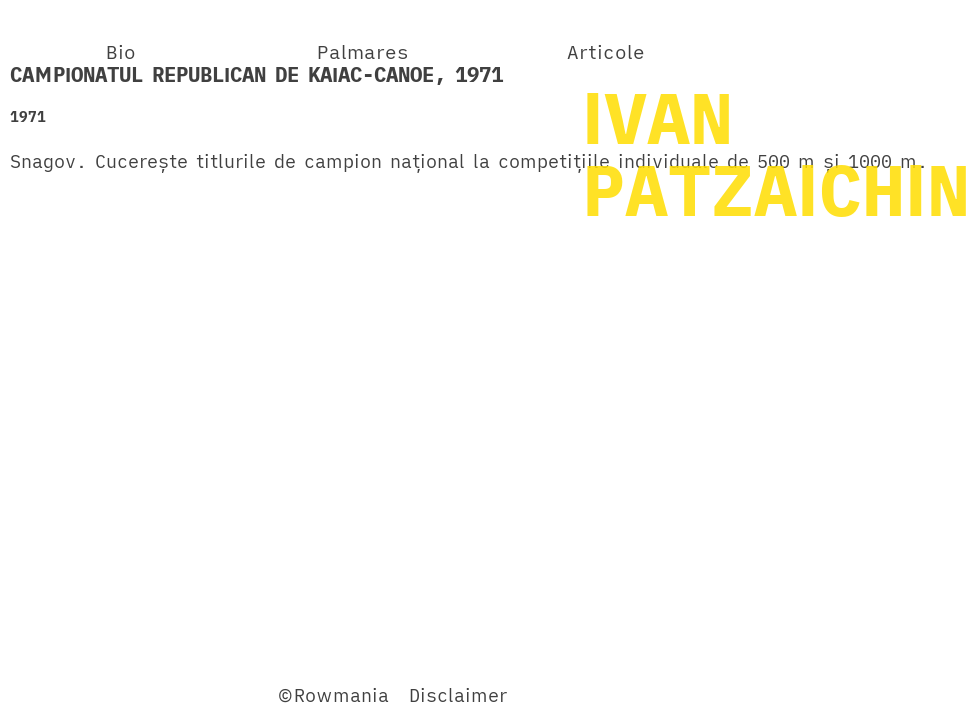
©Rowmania (333, 695)
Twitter (143, 695)
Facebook (54, 695)
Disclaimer (458, 695)
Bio (121, 51)
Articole (606, 51)
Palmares (363, 51)
